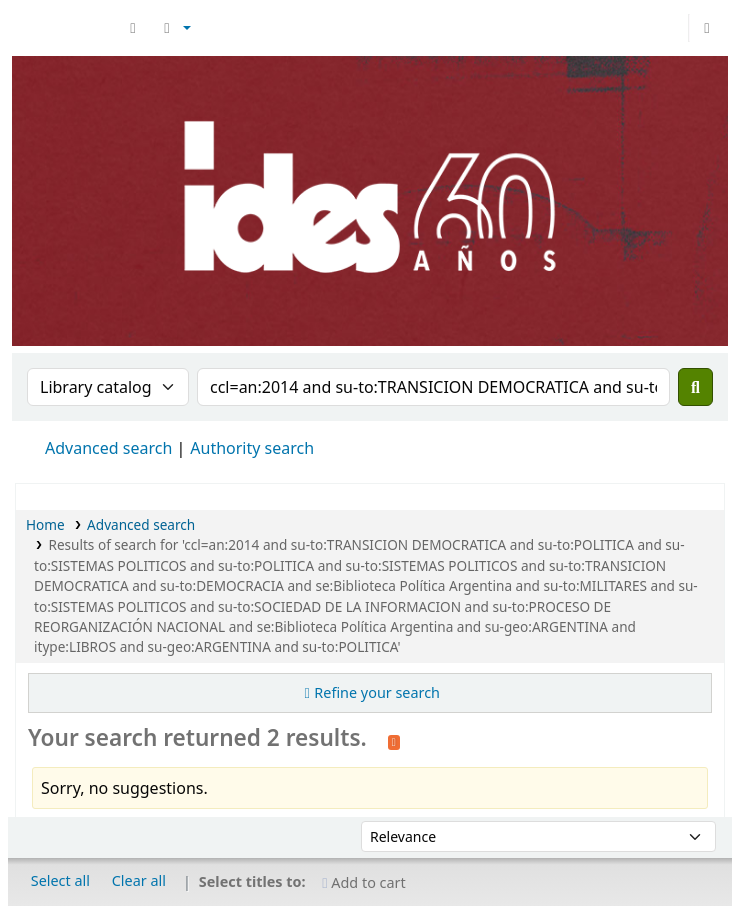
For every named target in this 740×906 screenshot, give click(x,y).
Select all (60, 880)
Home (45, 524)
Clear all (139, 880)
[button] (133, 28)
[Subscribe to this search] (394, 740)
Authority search (252, 448)
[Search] (695, 387)
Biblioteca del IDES (66, 28)
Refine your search (377, 692)
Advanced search (108, 448)
